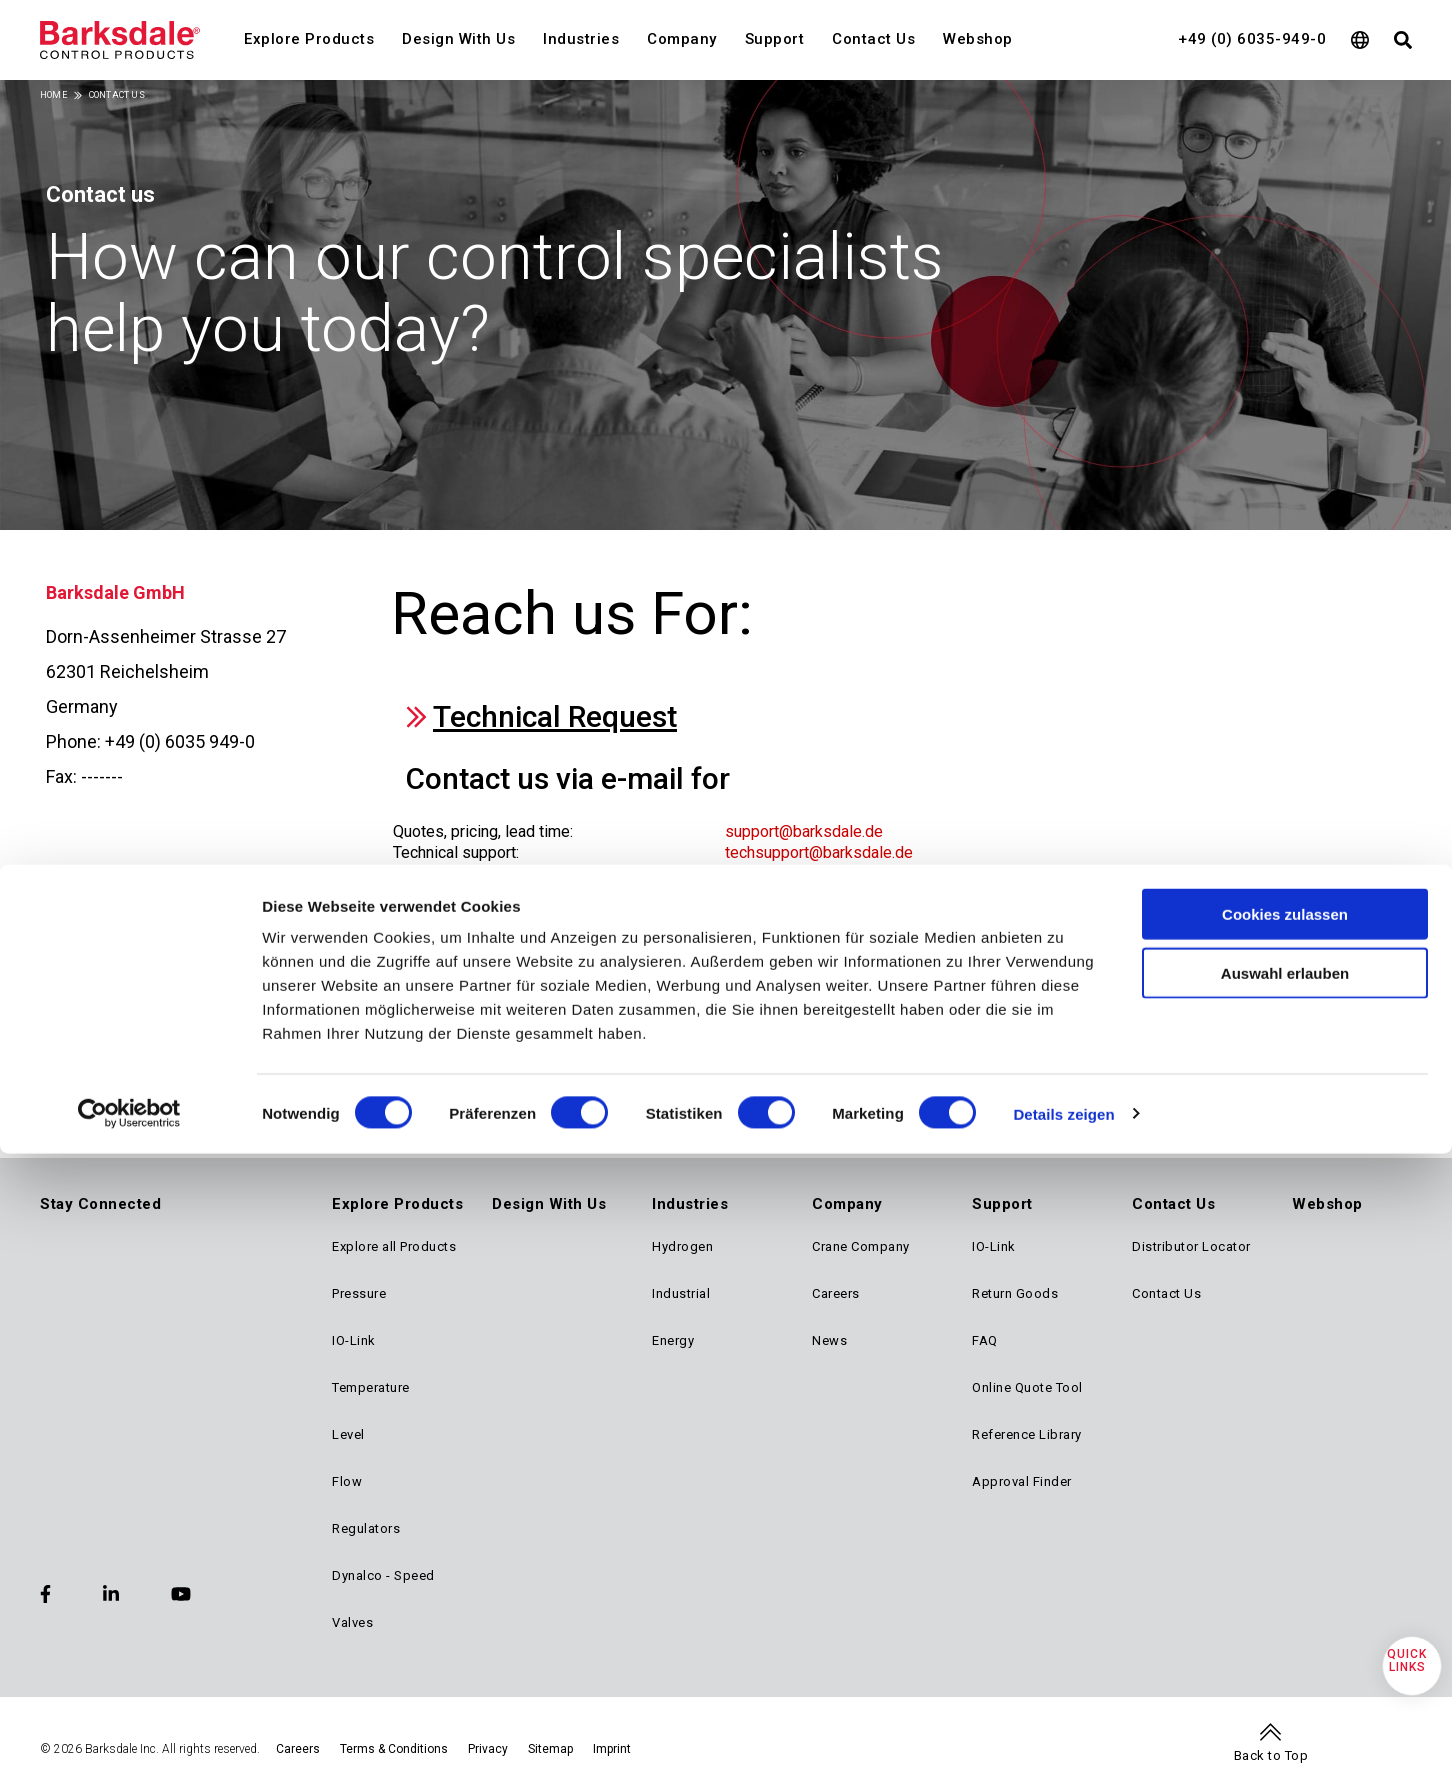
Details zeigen (1063, 1166)
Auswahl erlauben (1285, 1025)
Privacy (488, 1749)
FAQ (985, 1340)
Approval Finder (1022, 1481)
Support (775, 39)
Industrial (681, 1293)
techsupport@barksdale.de (819, 852)
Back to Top (1271, 1755)
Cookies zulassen (1285, 966)
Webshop (978, 39)
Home (53, 95)
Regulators (366, 1528)
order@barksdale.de (795, 874)
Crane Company (861, 1246)
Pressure (359, 1293)
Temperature (371, 1387)
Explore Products (309, 39)
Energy (673, 1340)
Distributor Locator (1191, 1246)
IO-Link (354, 1340)
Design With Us (458, 39)
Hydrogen (682, 1246)
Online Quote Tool (1027, 1387)
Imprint (612, 1749)
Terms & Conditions (394, 1749)
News (829, 1340)
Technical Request (555, 716)
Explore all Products (394, 1246)
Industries (581, 39)
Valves (352, 1622)
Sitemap (550, 1749)
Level (348, 1434)
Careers (836, 1293)
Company (682, 39)
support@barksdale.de (804, 831)
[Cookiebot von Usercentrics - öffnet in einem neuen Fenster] (129, 1167)
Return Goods (1015, 1293)
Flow (347, 1481)
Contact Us (873, 39)
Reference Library (1027, 1434)
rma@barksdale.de (790, 895)
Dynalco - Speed (383, 1575)
